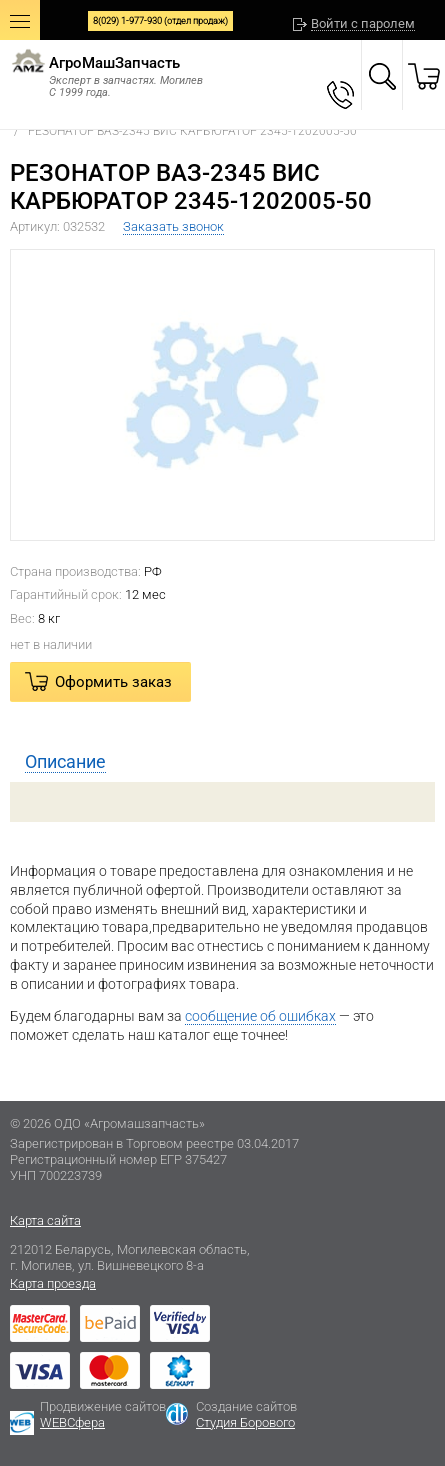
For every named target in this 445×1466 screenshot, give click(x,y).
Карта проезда (53, 1283)
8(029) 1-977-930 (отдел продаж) (160, 21)
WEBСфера (72, 1422)
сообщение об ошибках (260, 1016)
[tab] (222, 762)
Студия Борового (245, 1422)
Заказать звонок (173, 226)
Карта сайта (45, 1220)
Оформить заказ (113, 682)
